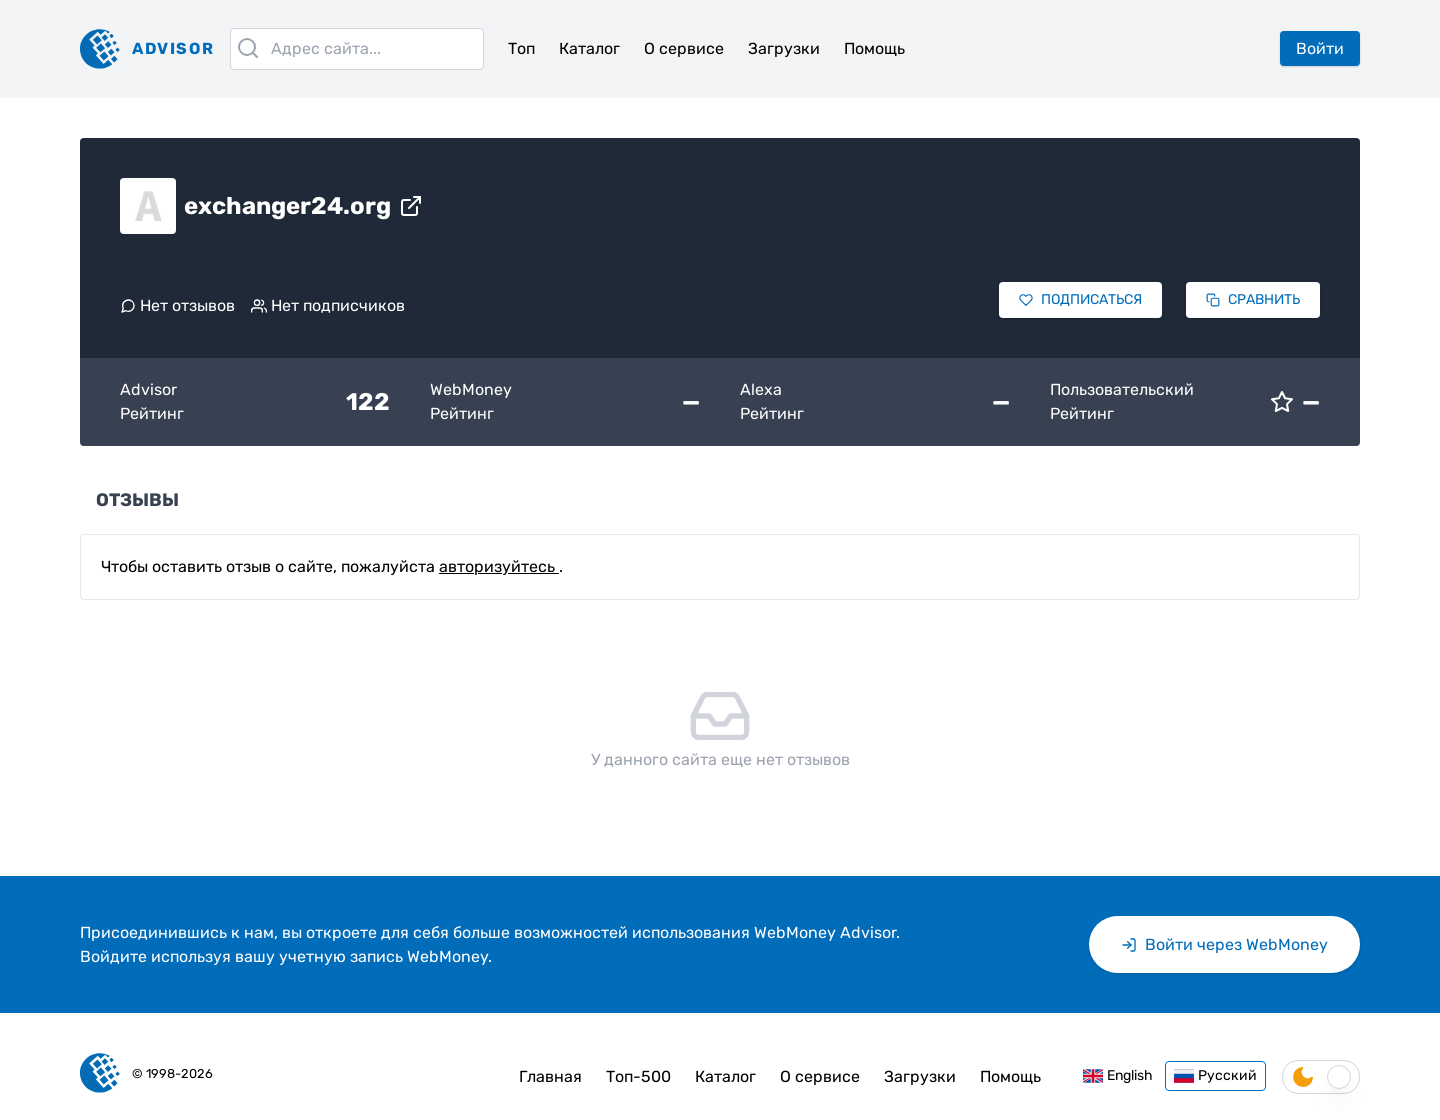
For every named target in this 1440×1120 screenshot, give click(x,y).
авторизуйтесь (499, 566)
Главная (550, 1076)
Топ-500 (638, 1076)
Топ (521, 48)
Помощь (874, 48)
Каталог (589, 48)
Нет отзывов (177, 305)
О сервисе (684, 48)
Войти (1320, 48)
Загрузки (784, 48)
